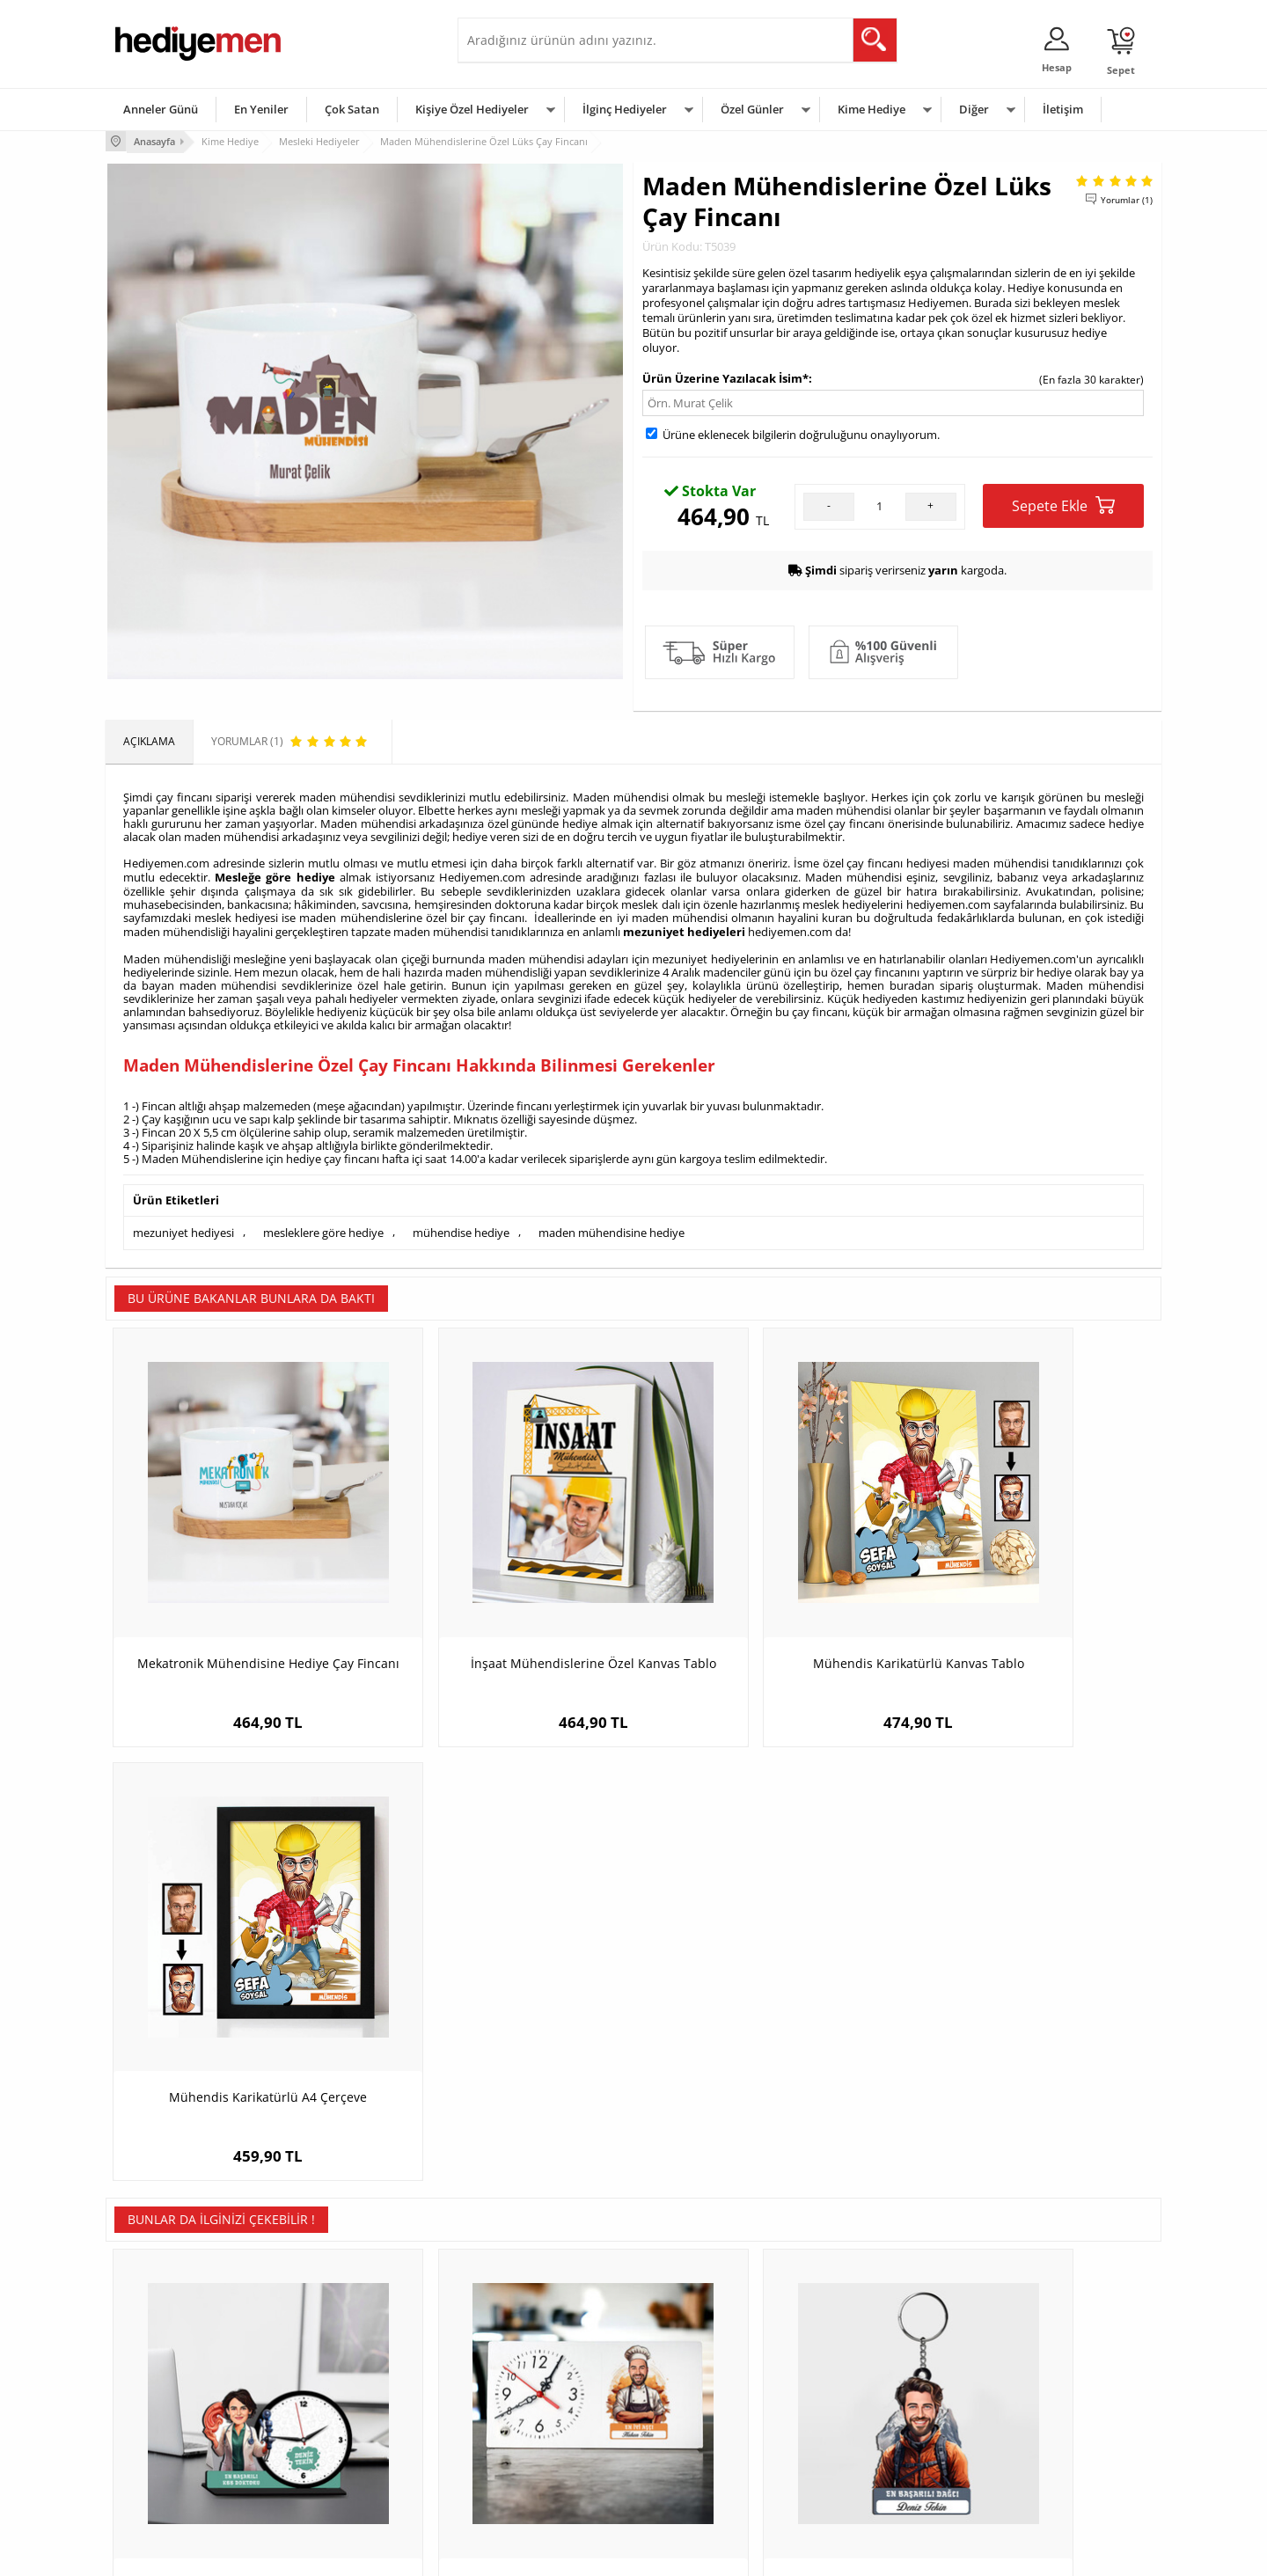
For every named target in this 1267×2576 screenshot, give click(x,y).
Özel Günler (752, 109)
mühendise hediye (461, 1227)
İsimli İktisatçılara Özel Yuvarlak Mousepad (1029, 2029)
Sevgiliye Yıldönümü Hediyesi (537, 2478)
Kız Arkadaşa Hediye (340, 2399)
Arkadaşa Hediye (860, 2452)
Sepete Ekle (1063, 504)
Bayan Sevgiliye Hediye (523, 2452)
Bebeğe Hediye (855, 2426)
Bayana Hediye (855, 2373)
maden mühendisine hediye (611, 1227)
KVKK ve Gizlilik (150, 2452)
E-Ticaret (580, 2553)
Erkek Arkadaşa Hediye (347, 2373)
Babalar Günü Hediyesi (698, 2478)
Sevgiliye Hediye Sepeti (523, 2373)
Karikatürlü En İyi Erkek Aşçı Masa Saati (501, 2029)
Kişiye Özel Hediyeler (472, 109)
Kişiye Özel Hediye (335, 2346)
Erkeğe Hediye (854, 2346)
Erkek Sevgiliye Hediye (521, 2426)
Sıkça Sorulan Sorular (166, 2478)
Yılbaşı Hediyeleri (684, 2399)
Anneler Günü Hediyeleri (702, 2426)
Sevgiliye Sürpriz (330, 2452)
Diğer (974, 109)
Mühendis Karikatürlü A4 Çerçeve (1030, 1594)
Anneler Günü (160, 109)
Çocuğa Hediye (855, 2399)
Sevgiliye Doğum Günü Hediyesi (544, 2399)
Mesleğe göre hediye (274, 875)
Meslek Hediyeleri (334, 2478)
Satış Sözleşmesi (155, 2399)
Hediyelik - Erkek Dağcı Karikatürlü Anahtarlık (765, 2029)
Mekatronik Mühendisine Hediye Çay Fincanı (237, 1603)
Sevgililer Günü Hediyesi (701, 2346)
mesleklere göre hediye (323, 1227)
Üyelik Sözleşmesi (158, 2373)
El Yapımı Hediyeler (337, 2426)
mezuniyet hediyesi (183, 1227)
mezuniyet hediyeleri (684, 928)
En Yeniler (261, 109)
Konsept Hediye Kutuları (524, 2346)
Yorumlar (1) (1127, 198)
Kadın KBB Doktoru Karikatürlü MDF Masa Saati (237, 2029)
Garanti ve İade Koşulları (174, 2426)
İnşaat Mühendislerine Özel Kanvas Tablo (501, 1603)
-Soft (541, 2553)
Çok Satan (352, 109)
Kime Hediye (871, 109)
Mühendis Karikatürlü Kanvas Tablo (765, 1594)
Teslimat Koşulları (157, 2346)
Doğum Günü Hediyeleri (701, 2373)
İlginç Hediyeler (624, 109)
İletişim (1063, 109)
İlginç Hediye (849, 2478)
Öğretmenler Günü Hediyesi (711, 2452)
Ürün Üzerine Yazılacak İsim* (725, 376)
